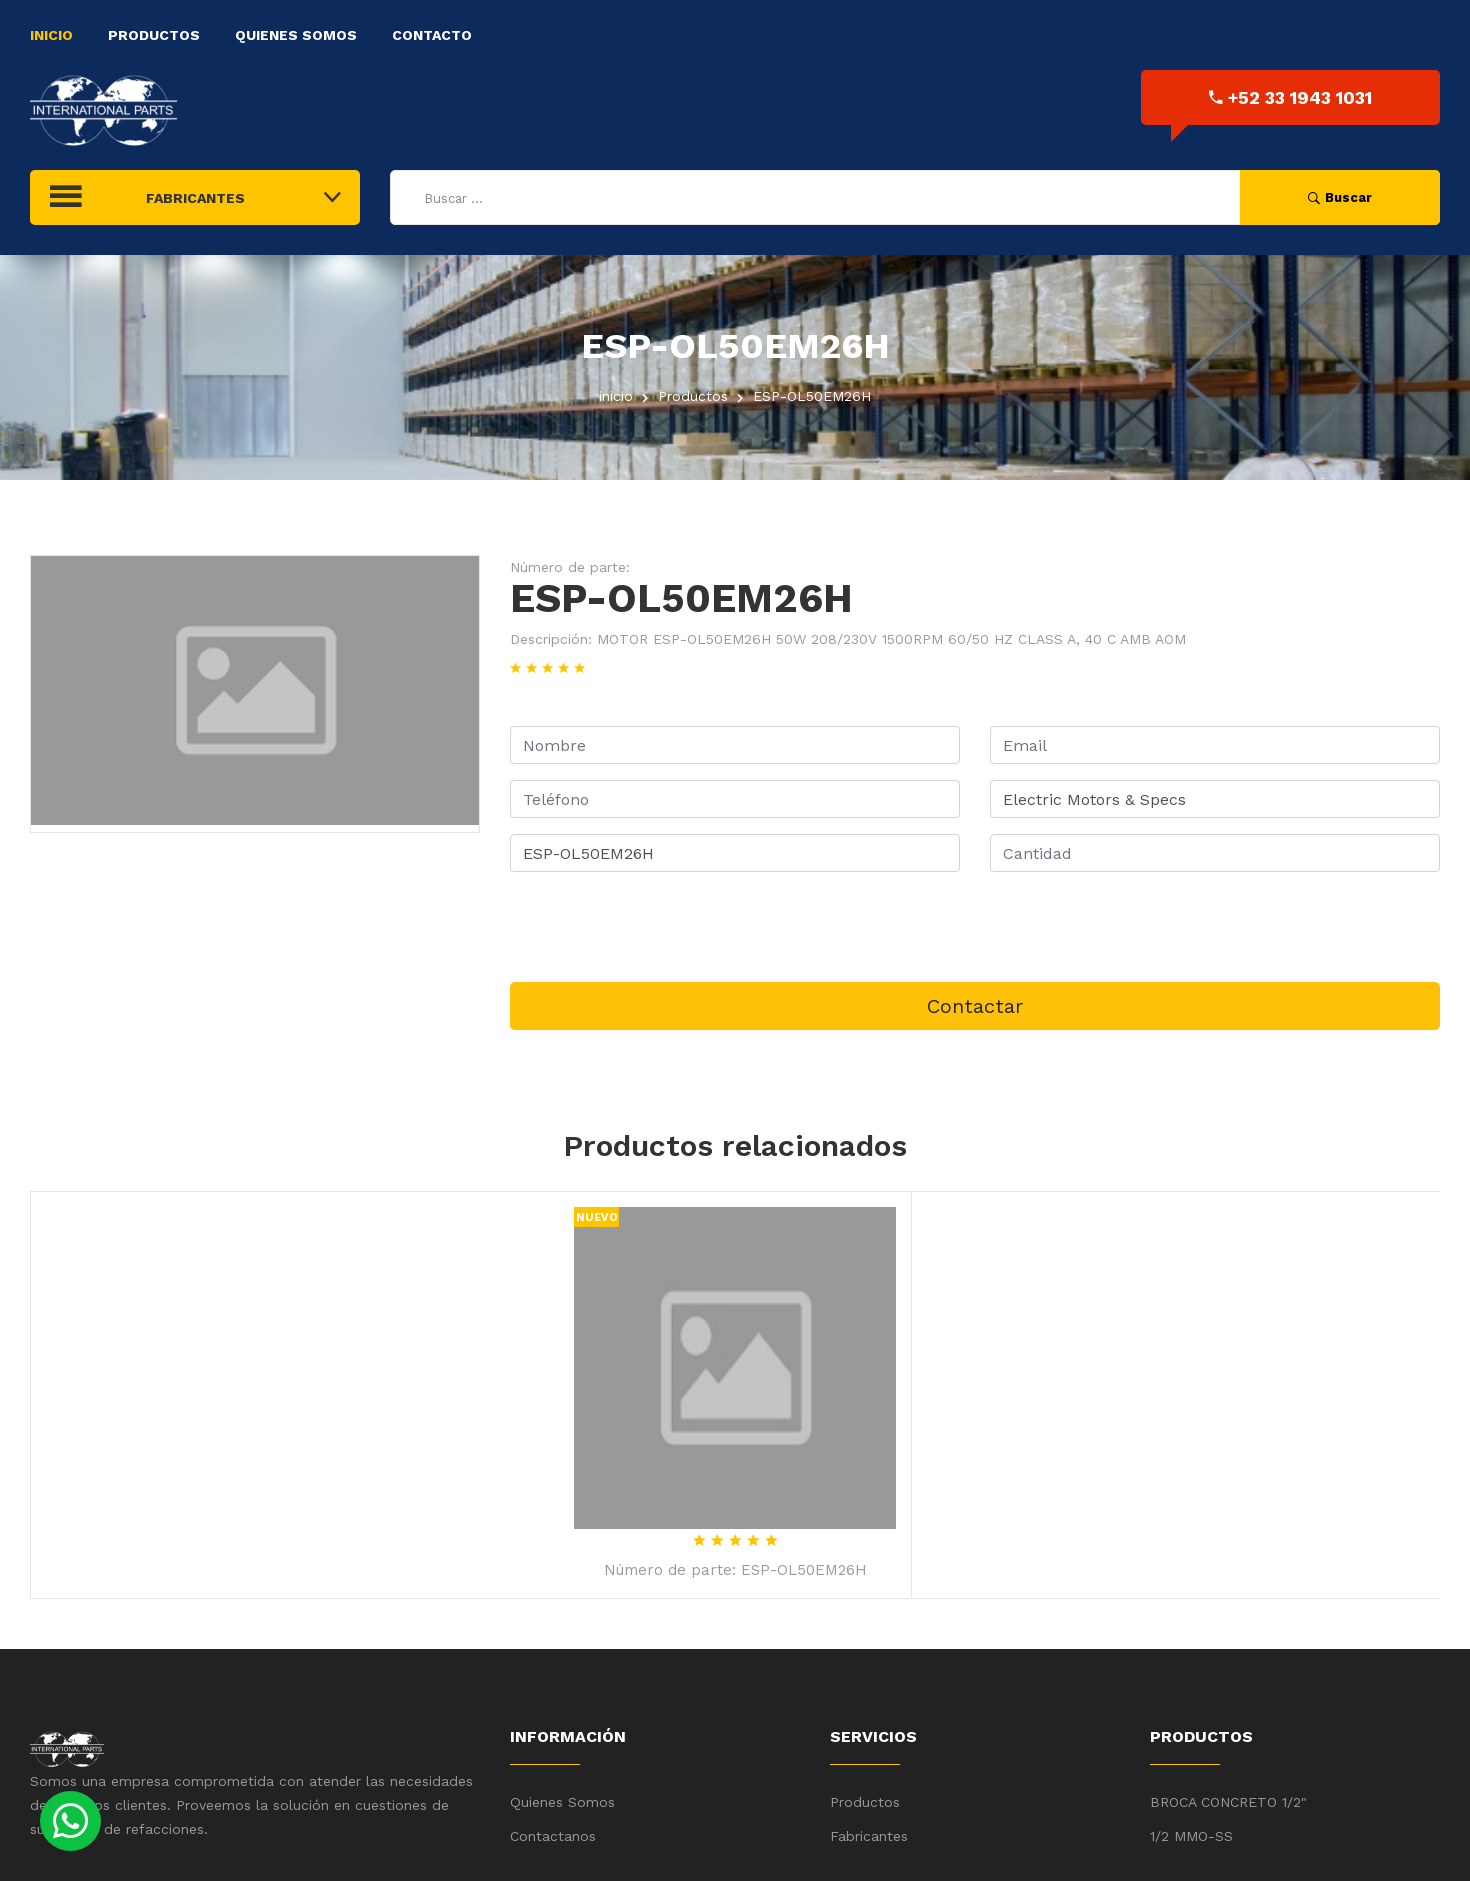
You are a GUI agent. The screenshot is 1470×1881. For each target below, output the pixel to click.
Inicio (51, 35)
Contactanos (553, 1836)
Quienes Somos (296, 35)
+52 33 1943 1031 (1290, 97)
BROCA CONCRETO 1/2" (1228, 1802)
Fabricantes (869, 1836)
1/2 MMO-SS (1191, 1836)
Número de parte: (570, 567)
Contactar (975, 1006)
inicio (616, 396)
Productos (154, 35)
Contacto (432, 35)
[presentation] (662, 927)
